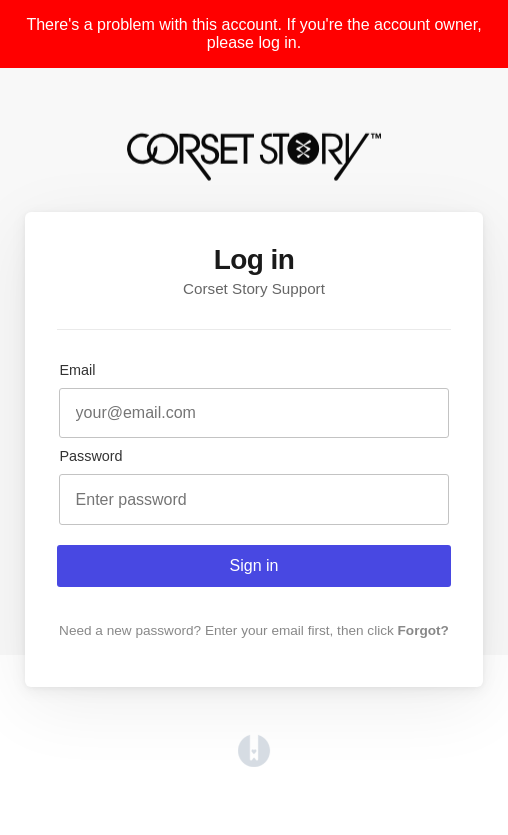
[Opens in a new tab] (254, 761)
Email (77, 370)
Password (90, 456)
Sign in (254, 565)
